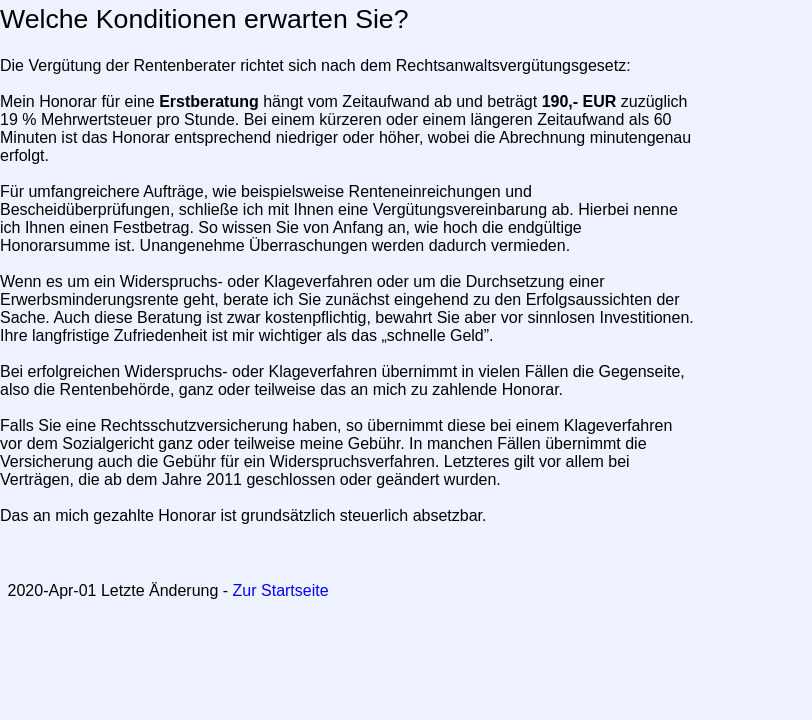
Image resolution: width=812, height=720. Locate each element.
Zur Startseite (281, 590)
